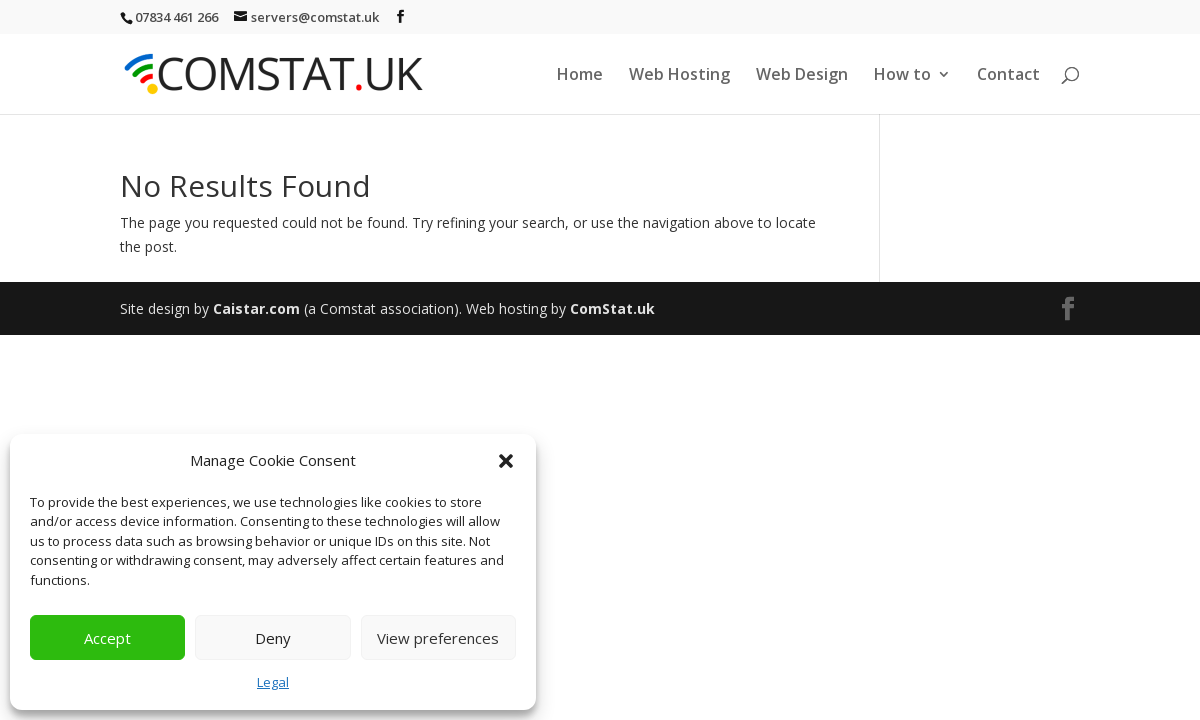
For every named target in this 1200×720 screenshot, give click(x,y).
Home (580, 76)
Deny (273, 638)
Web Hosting (679, 76)
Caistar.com (256, 308)
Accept (107, 638)
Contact (1008, 76)
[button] (506, 461)
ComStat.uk (612, 308)
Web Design (802, 76)
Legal (273, 682)
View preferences (438, 638)
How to (902, 76)
